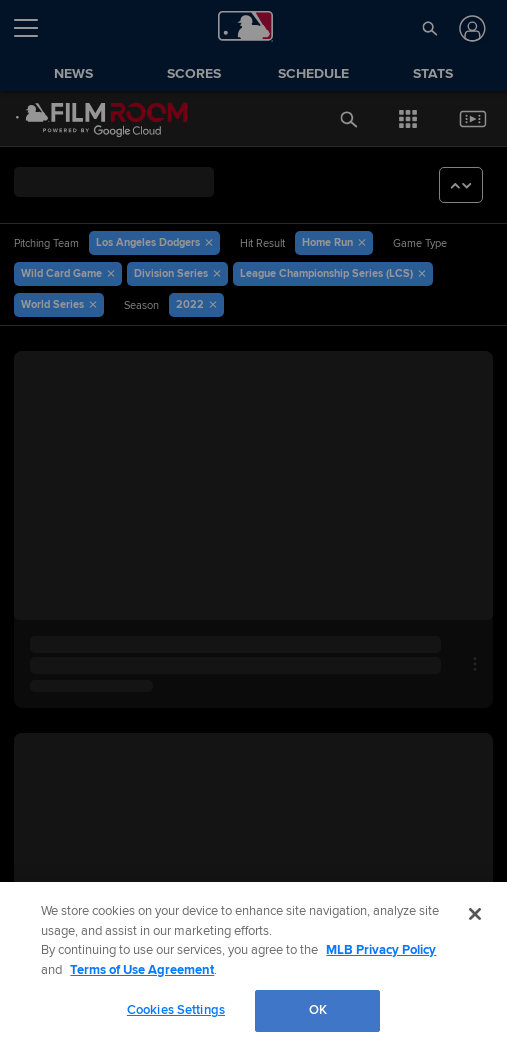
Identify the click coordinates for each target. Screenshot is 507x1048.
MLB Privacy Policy (381, 950)
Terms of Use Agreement (142, 970)
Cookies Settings (176, 1010)
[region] (253, 965)
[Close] (475, 914)
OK (318, 1010)
